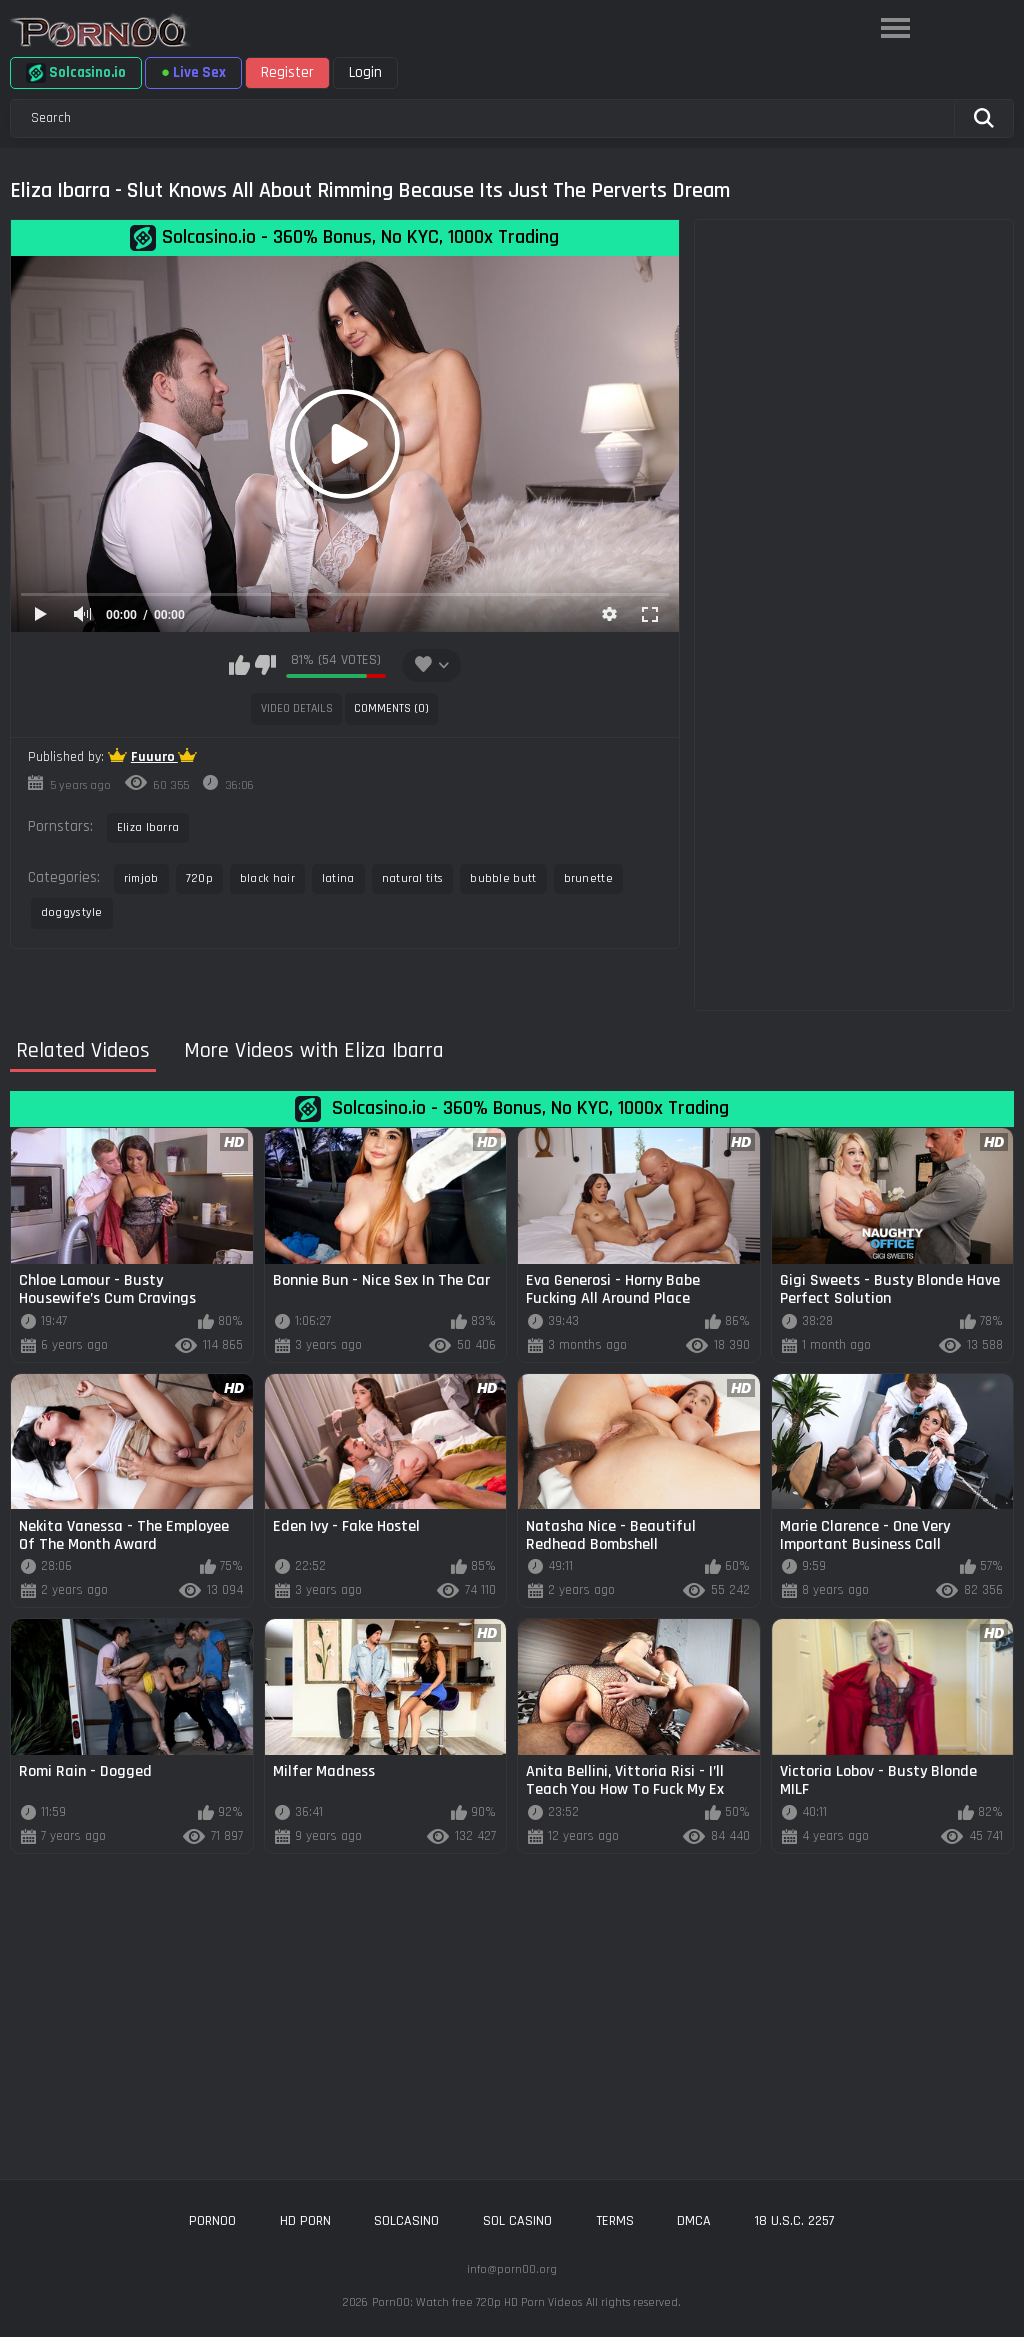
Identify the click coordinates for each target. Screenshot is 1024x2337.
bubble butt (503, 878)
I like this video (239, 665)
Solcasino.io (76, 73)
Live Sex (193, 72)
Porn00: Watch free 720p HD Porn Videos (477, 2302)
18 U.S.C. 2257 (795, 2221)
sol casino (517, 2221)
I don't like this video (265, 665)
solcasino (406, 2221)
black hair (267, 878)
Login (365, 72)
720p (199, 878)
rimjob (141, 878)
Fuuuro (154, 757)
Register (287, 72)
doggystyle (72, 912)
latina (338, 878)
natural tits (413, 878)
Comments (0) (391, 708)
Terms (615, 2221)
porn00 (212, 2221)
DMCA (694, 2221)
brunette (588, 878)
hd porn (305, 2221)
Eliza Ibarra (148, 827)
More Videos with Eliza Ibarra (314, 1051)
